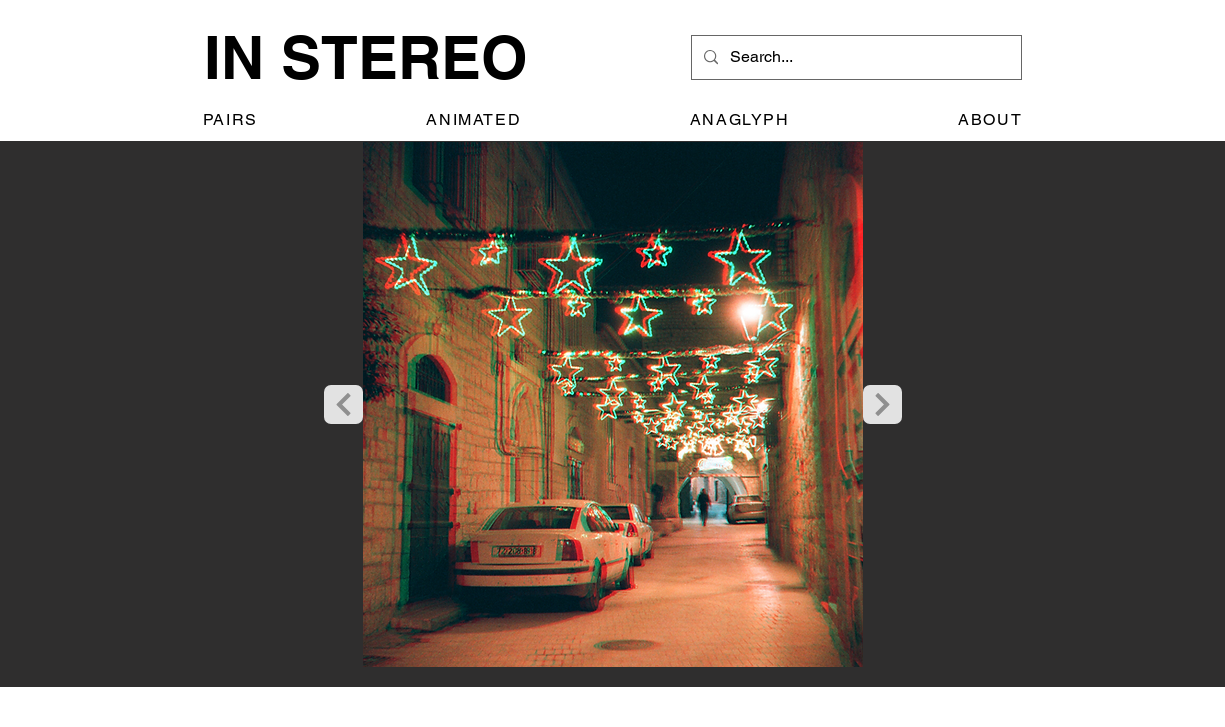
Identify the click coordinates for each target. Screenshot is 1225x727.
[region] (613, 414)
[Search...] (854, 57)
